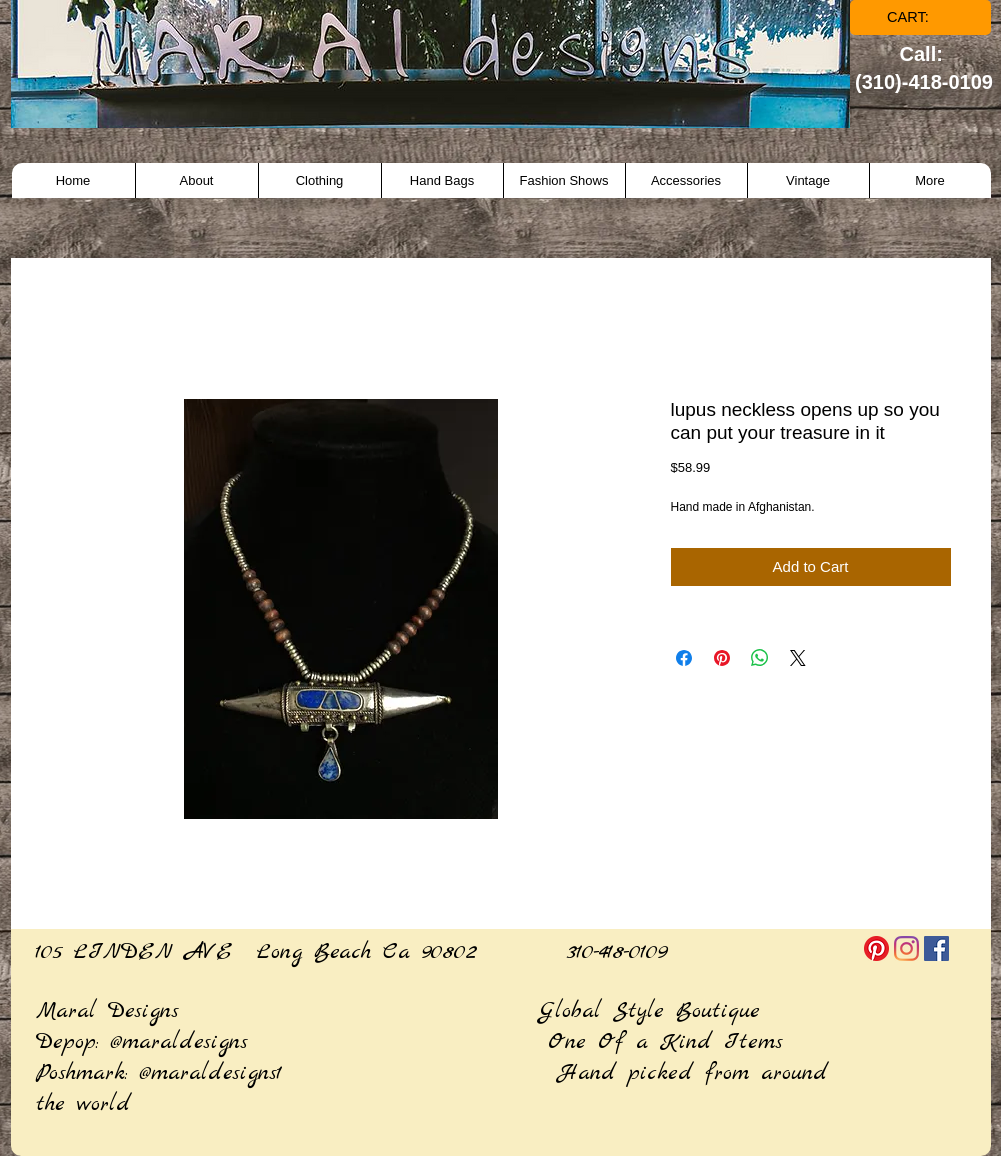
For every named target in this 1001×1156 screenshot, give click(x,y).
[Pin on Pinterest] (722, 658)
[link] (921, 17)
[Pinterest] (876, 948)
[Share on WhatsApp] (760, 658)
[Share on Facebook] (684, 658)
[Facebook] (936, 948)
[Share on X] (798, 658)
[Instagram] (906, 948)
